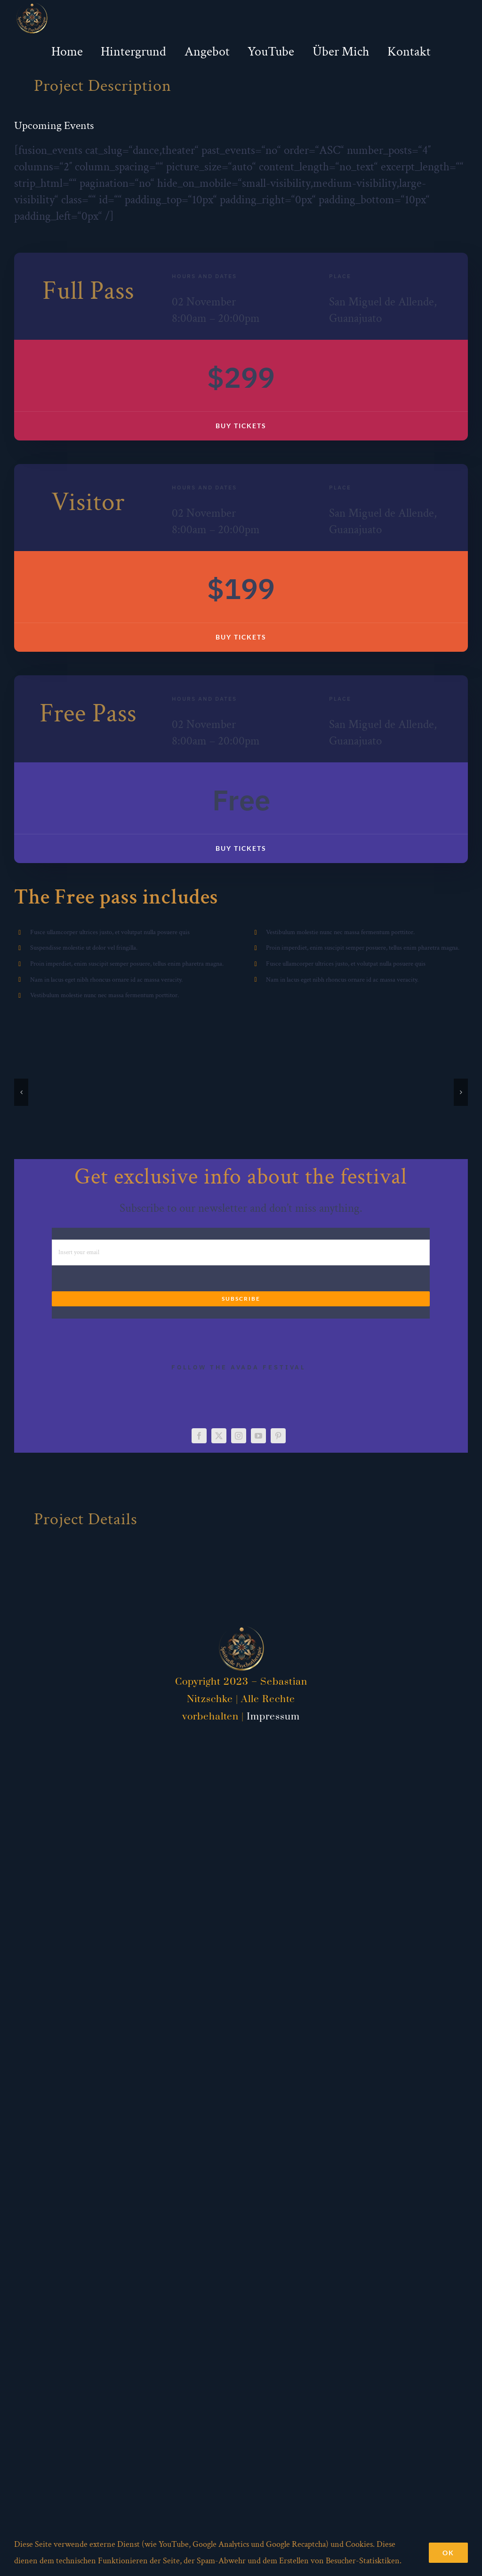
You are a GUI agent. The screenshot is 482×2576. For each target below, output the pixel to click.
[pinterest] (278, 1435)
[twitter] (218, 1435)
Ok (448, 2553)
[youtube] (258, 1435)
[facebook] (199, 1435)
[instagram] (238, 1435)
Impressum (273, 1717)
